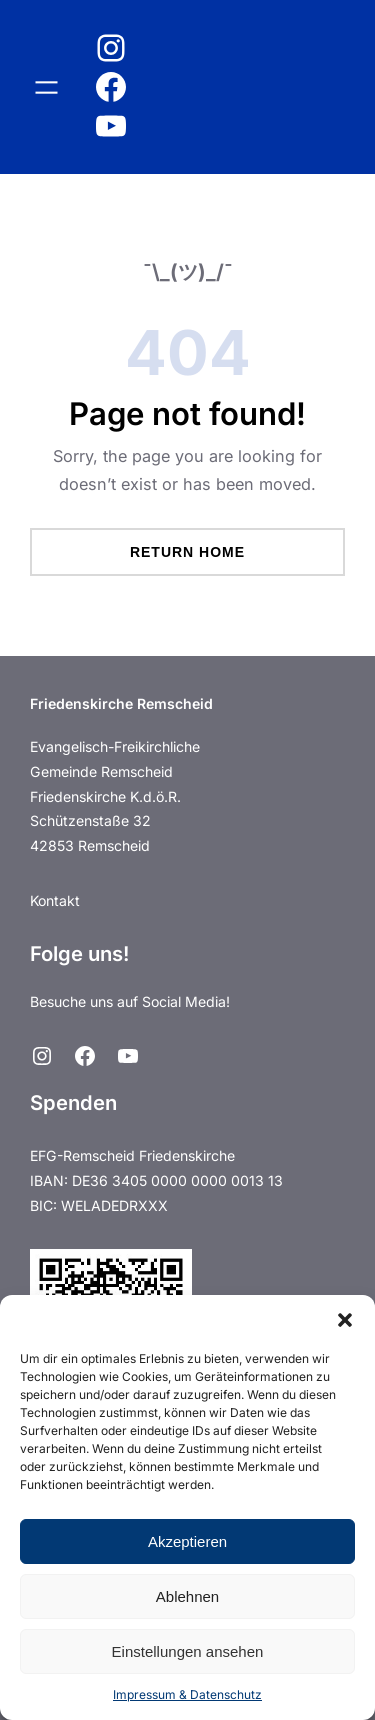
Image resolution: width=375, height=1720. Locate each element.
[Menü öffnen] (46, 87)
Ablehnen (187, 1596)
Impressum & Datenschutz (187, 1694)
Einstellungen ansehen (188, 1651)
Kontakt (55, 900)
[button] (345, 1320)
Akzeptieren (187, 1541)
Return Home (187, 552)
